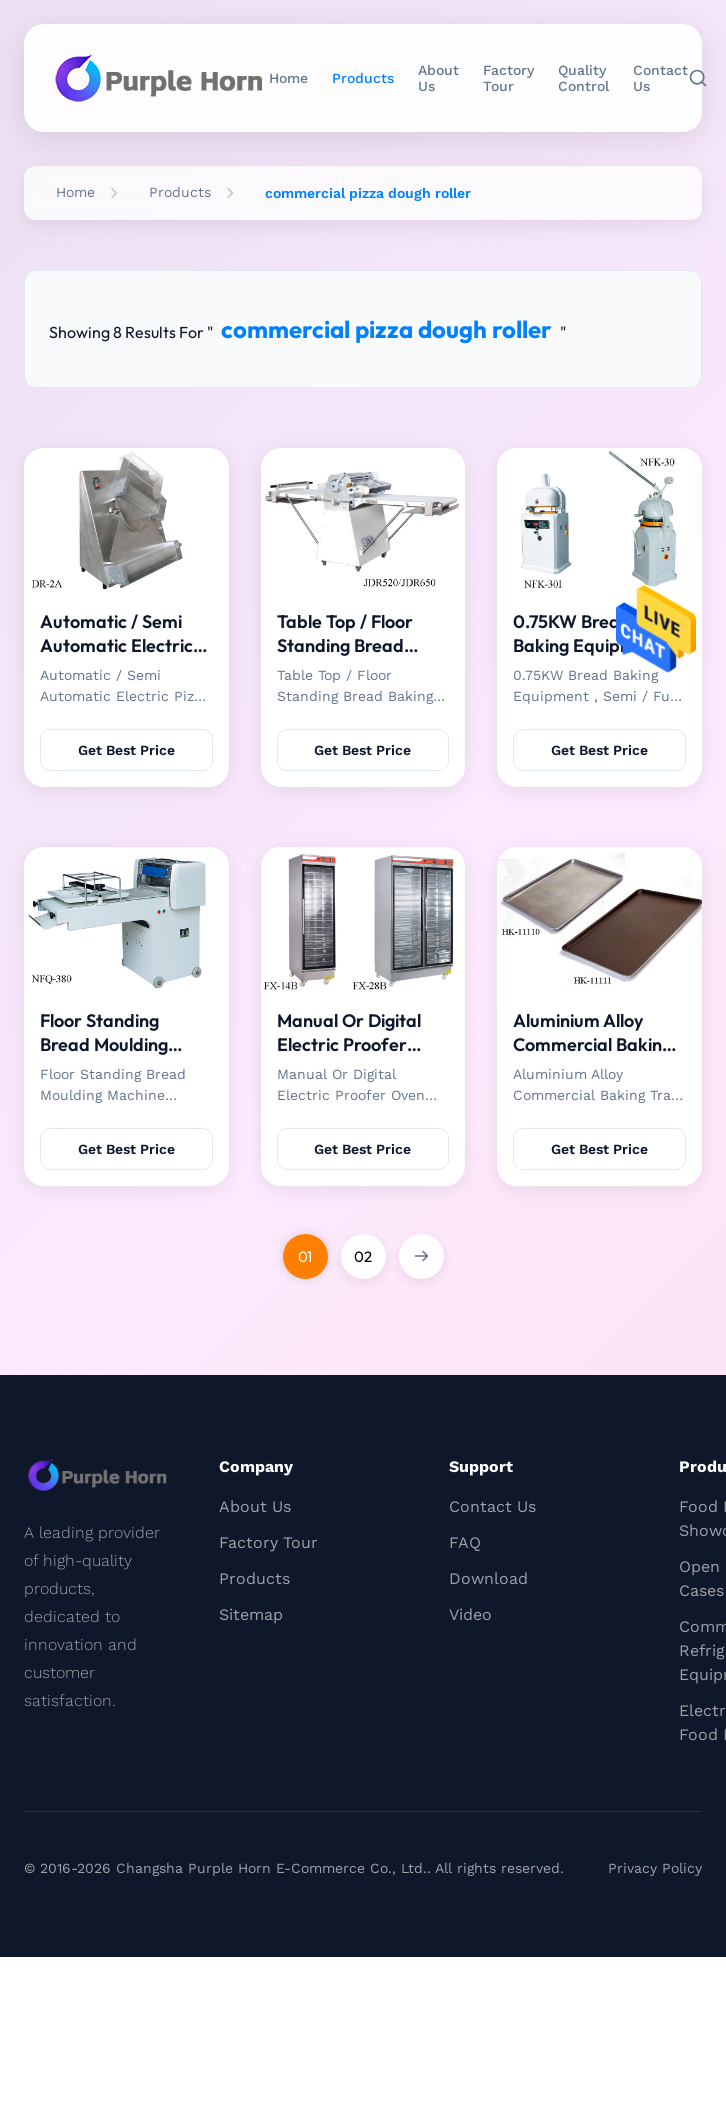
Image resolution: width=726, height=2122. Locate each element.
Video (470, 1614)
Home (288, 78)
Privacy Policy (655, 1868)
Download (488, 1578)
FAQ (465, 1542)
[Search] (698, 78)
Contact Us (660, 78)
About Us (438, 78)
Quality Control (583, 78)
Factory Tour (508, 78)
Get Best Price (126, 750)
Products (363, 78)
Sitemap (251, 1614)
